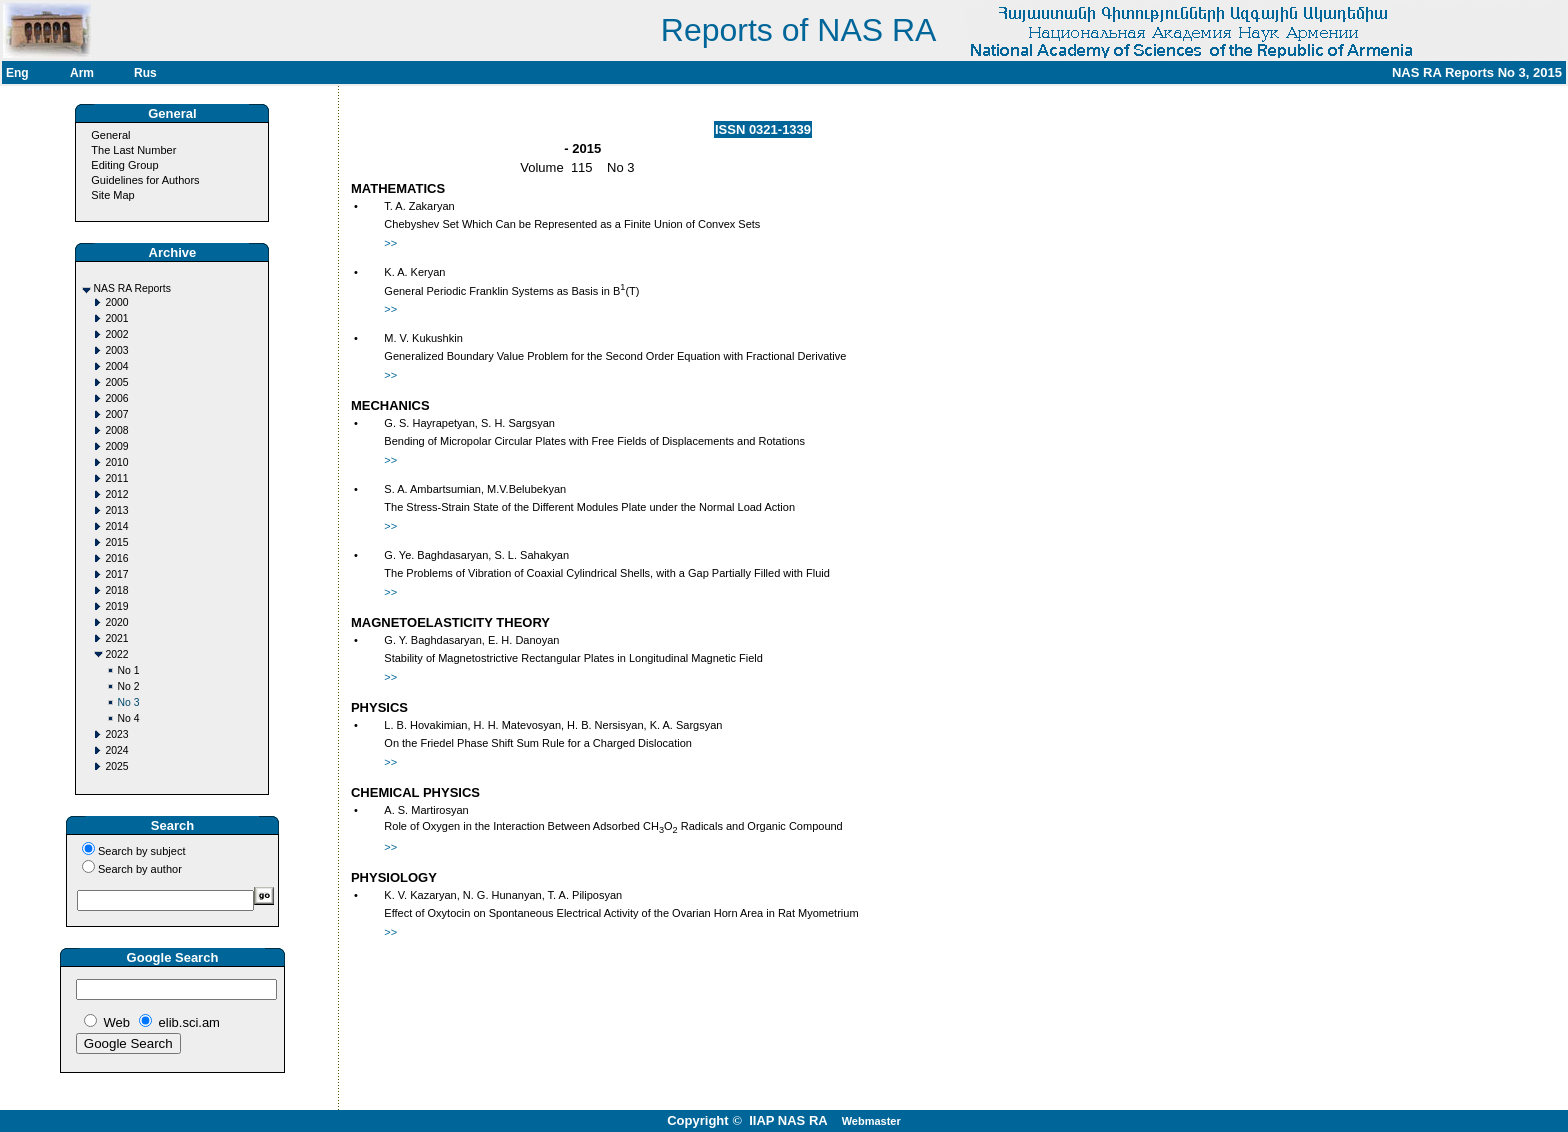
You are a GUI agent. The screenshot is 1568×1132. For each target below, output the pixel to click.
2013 (116, 510)
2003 (116, 350)
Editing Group (124, 165)
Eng (17, 73)
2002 (116, 334)
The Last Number (133, 150)
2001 (116, 318)
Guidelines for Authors (145, 180)
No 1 (128, 670)
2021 (116, 638)
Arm (82, 73)
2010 (116, 462)
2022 (116, 654)
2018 (116, 590)
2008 (116, 430)
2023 (116, 734)
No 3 (128, 702)
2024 (116, 750)
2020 (116, 622)
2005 (116, 382)
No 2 (128, 686)
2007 (116, 414)
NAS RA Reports (131, 288)
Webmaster (871, 1121)
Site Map (112, 195)
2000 (116, 302)
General (110, 135)
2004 (116, 366)
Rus (145, 73)
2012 (116, 494)
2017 (116, 574)
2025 (116, 766)
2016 (116, 558)
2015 (116, 542)
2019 (116, 606)
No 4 (128, 718)
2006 (116, 398)
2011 (116, 478)
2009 (116, 446)
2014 (116, 526)
